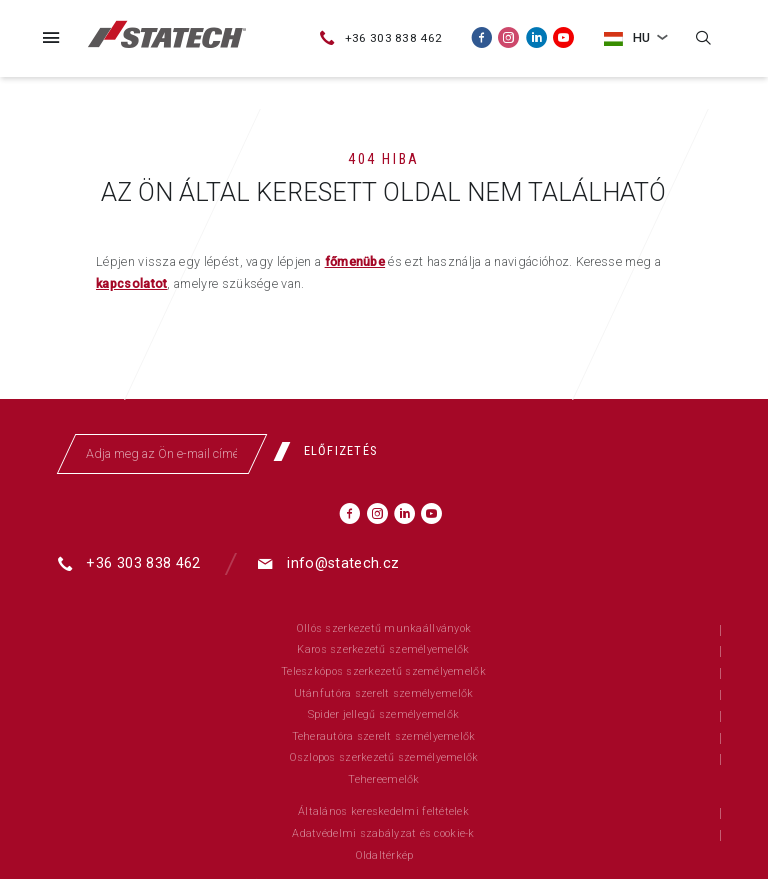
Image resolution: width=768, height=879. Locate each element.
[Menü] (51, 37)
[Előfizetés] (332, 452)
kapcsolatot (131, 283)
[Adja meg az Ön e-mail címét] (162, 454)
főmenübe (355, 261)
